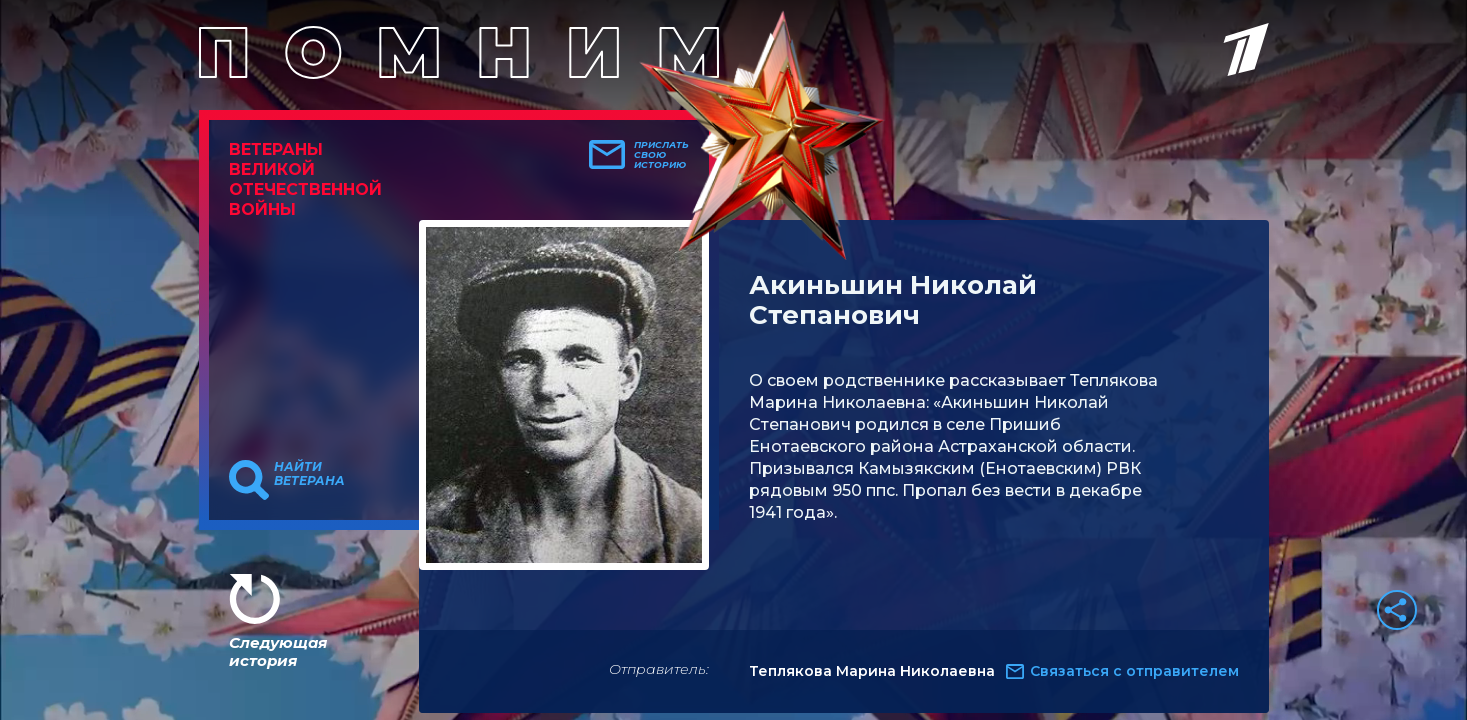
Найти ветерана (309, 474)
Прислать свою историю (661, 155)
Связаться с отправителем (1134, 671)
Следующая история (278, 651)
